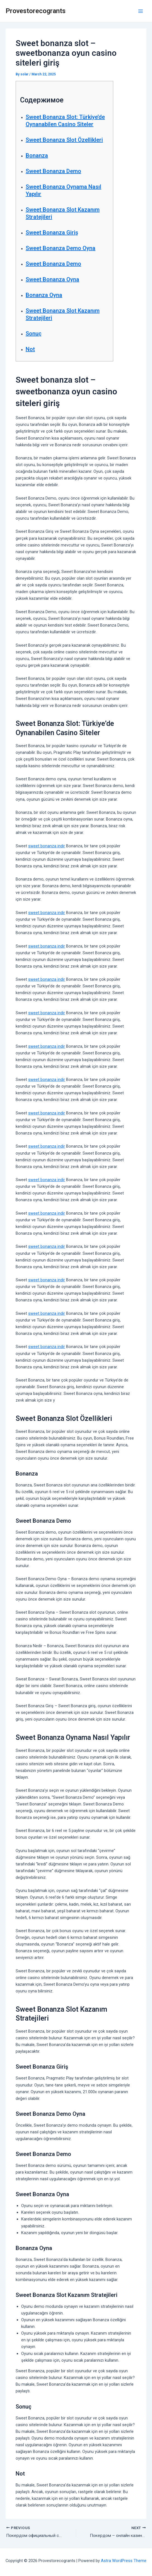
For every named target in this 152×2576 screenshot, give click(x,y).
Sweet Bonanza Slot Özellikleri (64, 139)
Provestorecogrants (36, 11)
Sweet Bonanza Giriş (52, 232)
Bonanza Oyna (44, 295)
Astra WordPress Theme (123, 2560)
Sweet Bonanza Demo (53, 171)
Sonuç (34, 333)
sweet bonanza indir (46, 845)
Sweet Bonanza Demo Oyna (60, 248)
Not (30, 349)
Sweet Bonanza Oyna (52, 279)
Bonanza (37, 155)
